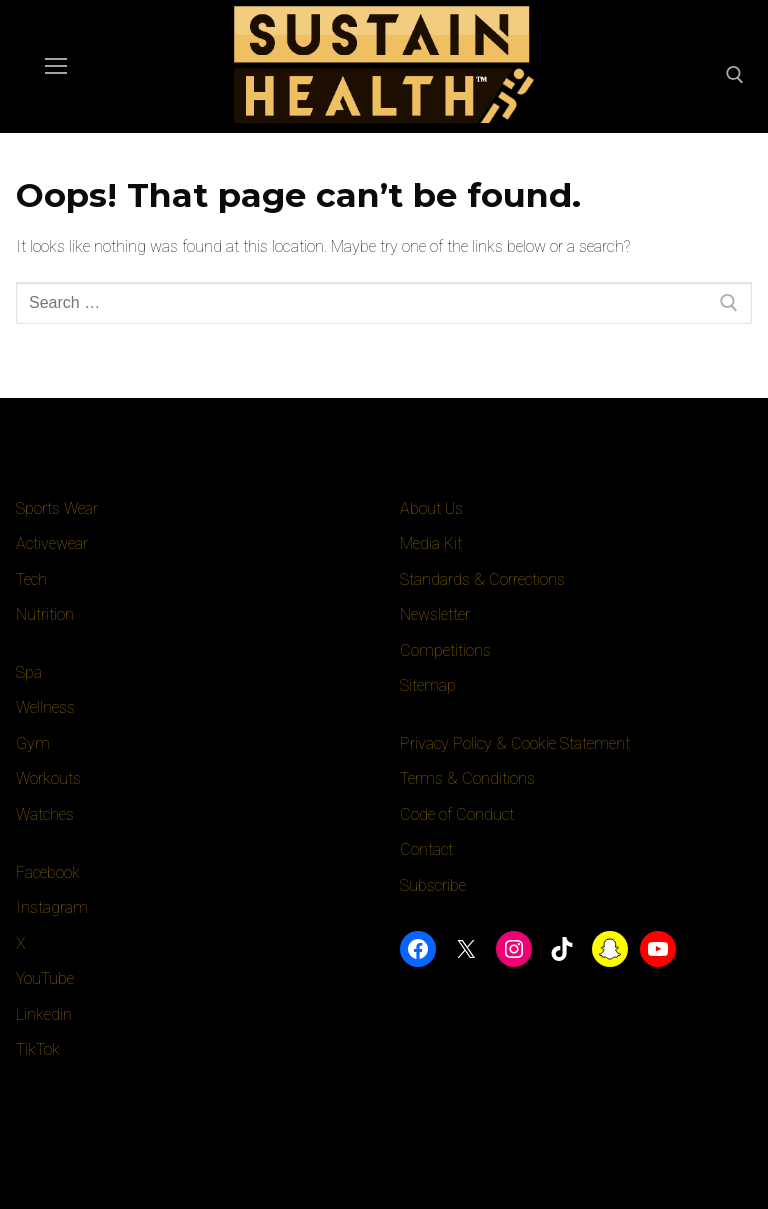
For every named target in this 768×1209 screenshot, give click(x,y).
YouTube (45, 978)
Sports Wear (57, 508)
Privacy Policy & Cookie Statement (516, 743)
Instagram (52, 907)
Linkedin (44, 1014)
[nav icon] (56, 67)
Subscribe (433, 885)
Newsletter (435, 614)
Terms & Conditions (467, 778)
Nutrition (45, 614)
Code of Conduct (457, 814)
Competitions (445, 650)
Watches (46, 814)
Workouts (49, 778)
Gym (33, 743)
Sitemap (428, 685)
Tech (32, 579)
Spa (29, 672)
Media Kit (431, 543)
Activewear (52, 543)
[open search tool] (735, 75)
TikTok (38, 1049)
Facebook (48, 872)
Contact (427, 849)
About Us (431, 508)
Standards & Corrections (483, 579)
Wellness (46, 707)
